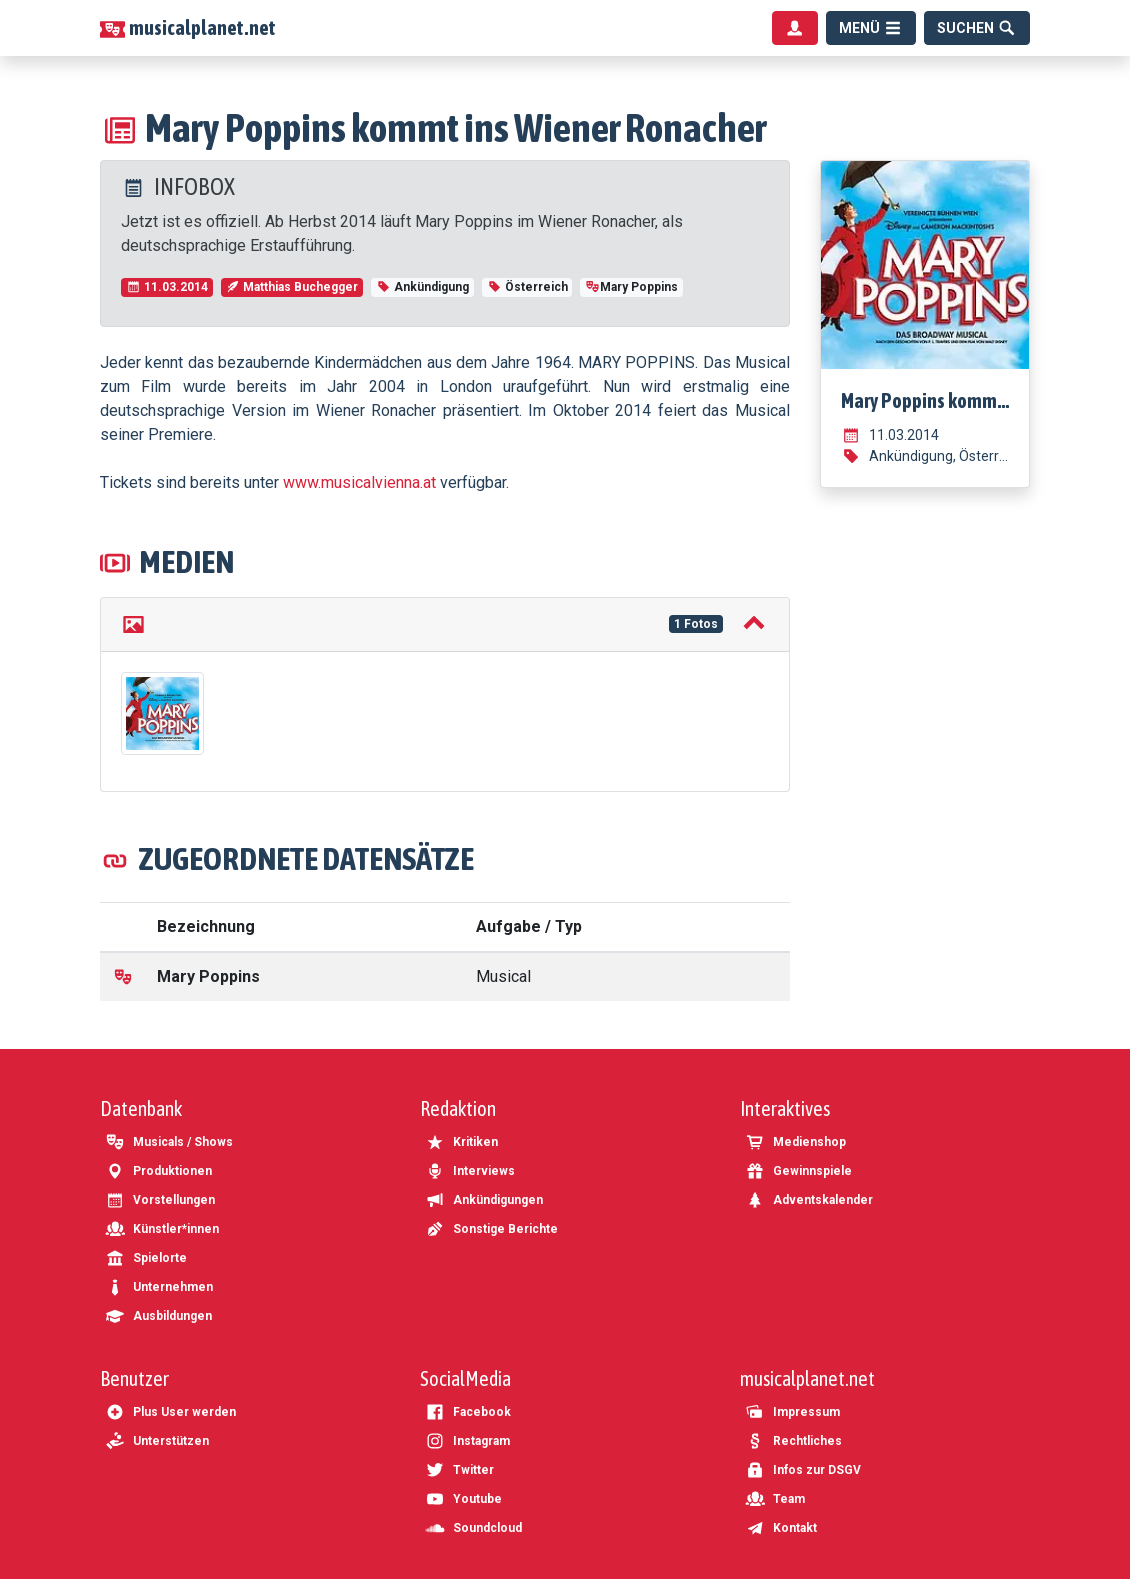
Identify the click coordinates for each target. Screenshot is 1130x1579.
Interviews (470, 1171)
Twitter (459, 1470)
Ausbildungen (158, 1316)
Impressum (792, 1412)
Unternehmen (159, 1287)
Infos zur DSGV (803, 1470)
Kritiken (461, 1142)
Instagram (467, 1441)
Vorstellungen (160, 1200)
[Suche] (977, 28)
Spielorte (146, 1258)
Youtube (463, 1499)
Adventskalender (809, 1200)
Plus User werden (170, 1412)
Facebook (468, 1412)
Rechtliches (793, 1441)
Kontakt (781, 1528)
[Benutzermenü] (795, 28)
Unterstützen (157, 1441)
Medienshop (795, 1142)
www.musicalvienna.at (359, 482)
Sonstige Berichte (491, 1229)
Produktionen (158, 1171)
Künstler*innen (162, 1229)
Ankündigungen (484, 1200)
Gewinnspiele (798, 1171)
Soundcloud (473, 1528)
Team (775, 1499)
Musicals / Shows (169, 1142)
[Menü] (871, 28)
